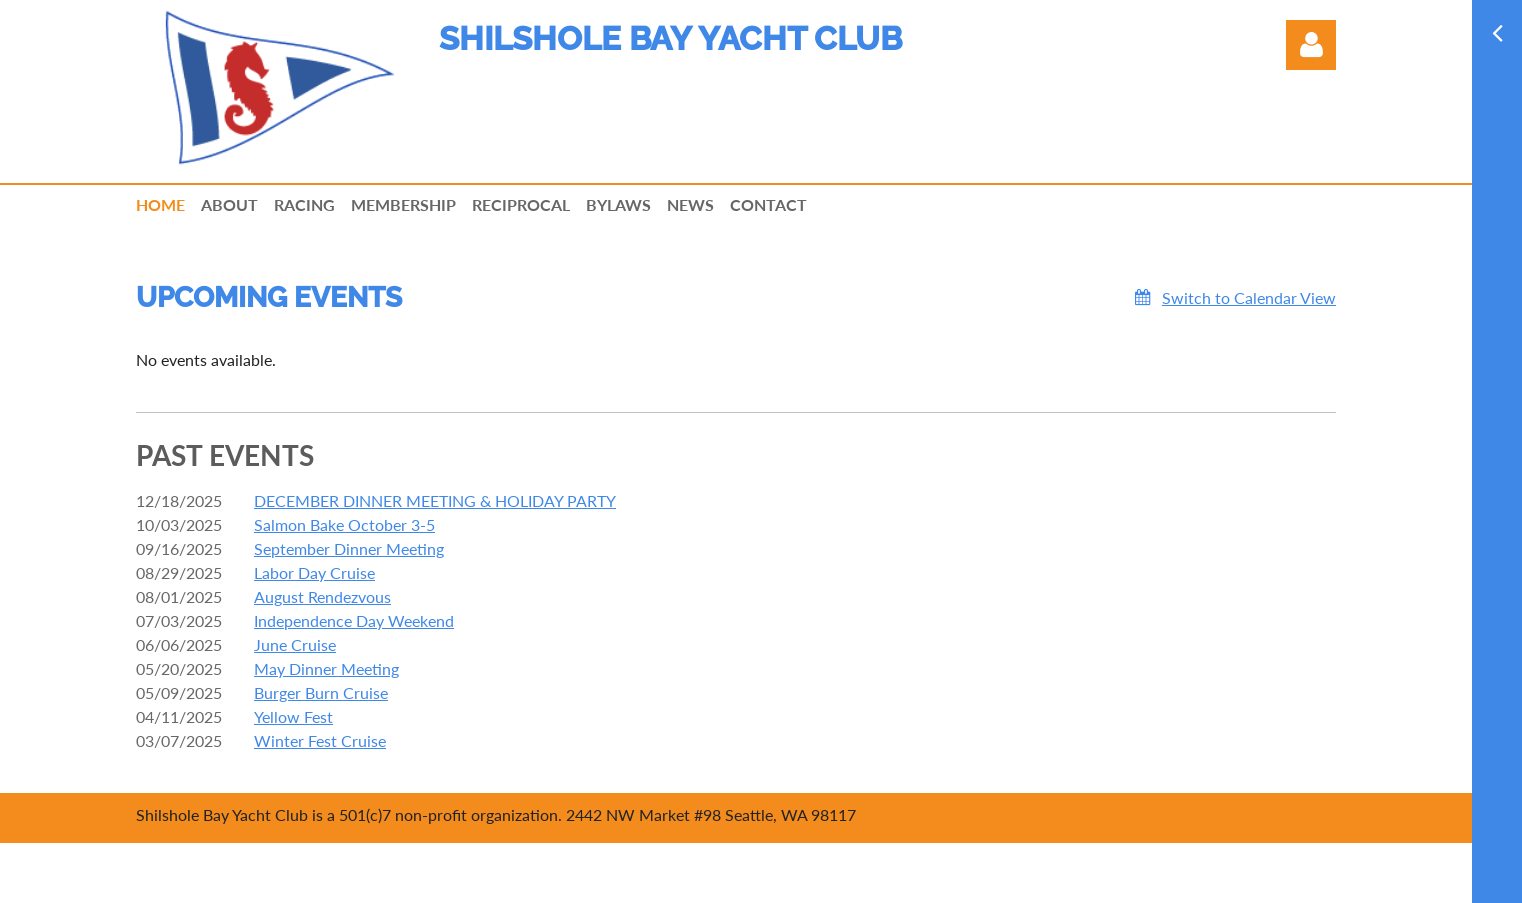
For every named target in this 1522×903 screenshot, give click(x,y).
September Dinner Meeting (349, 548)
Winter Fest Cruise (320, 740)
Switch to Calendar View (1249, 297)
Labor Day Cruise (314, 572)
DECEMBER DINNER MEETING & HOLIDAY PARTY (435, 500)
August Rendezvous (322, 596)
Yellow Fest (293, 716)
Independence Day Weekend (354, 620)
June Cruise (295, 644)
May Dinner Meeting (326, 668)
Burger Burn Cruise (321, 692)
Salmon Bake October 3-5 (344, 524)
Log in (1311, 45)
